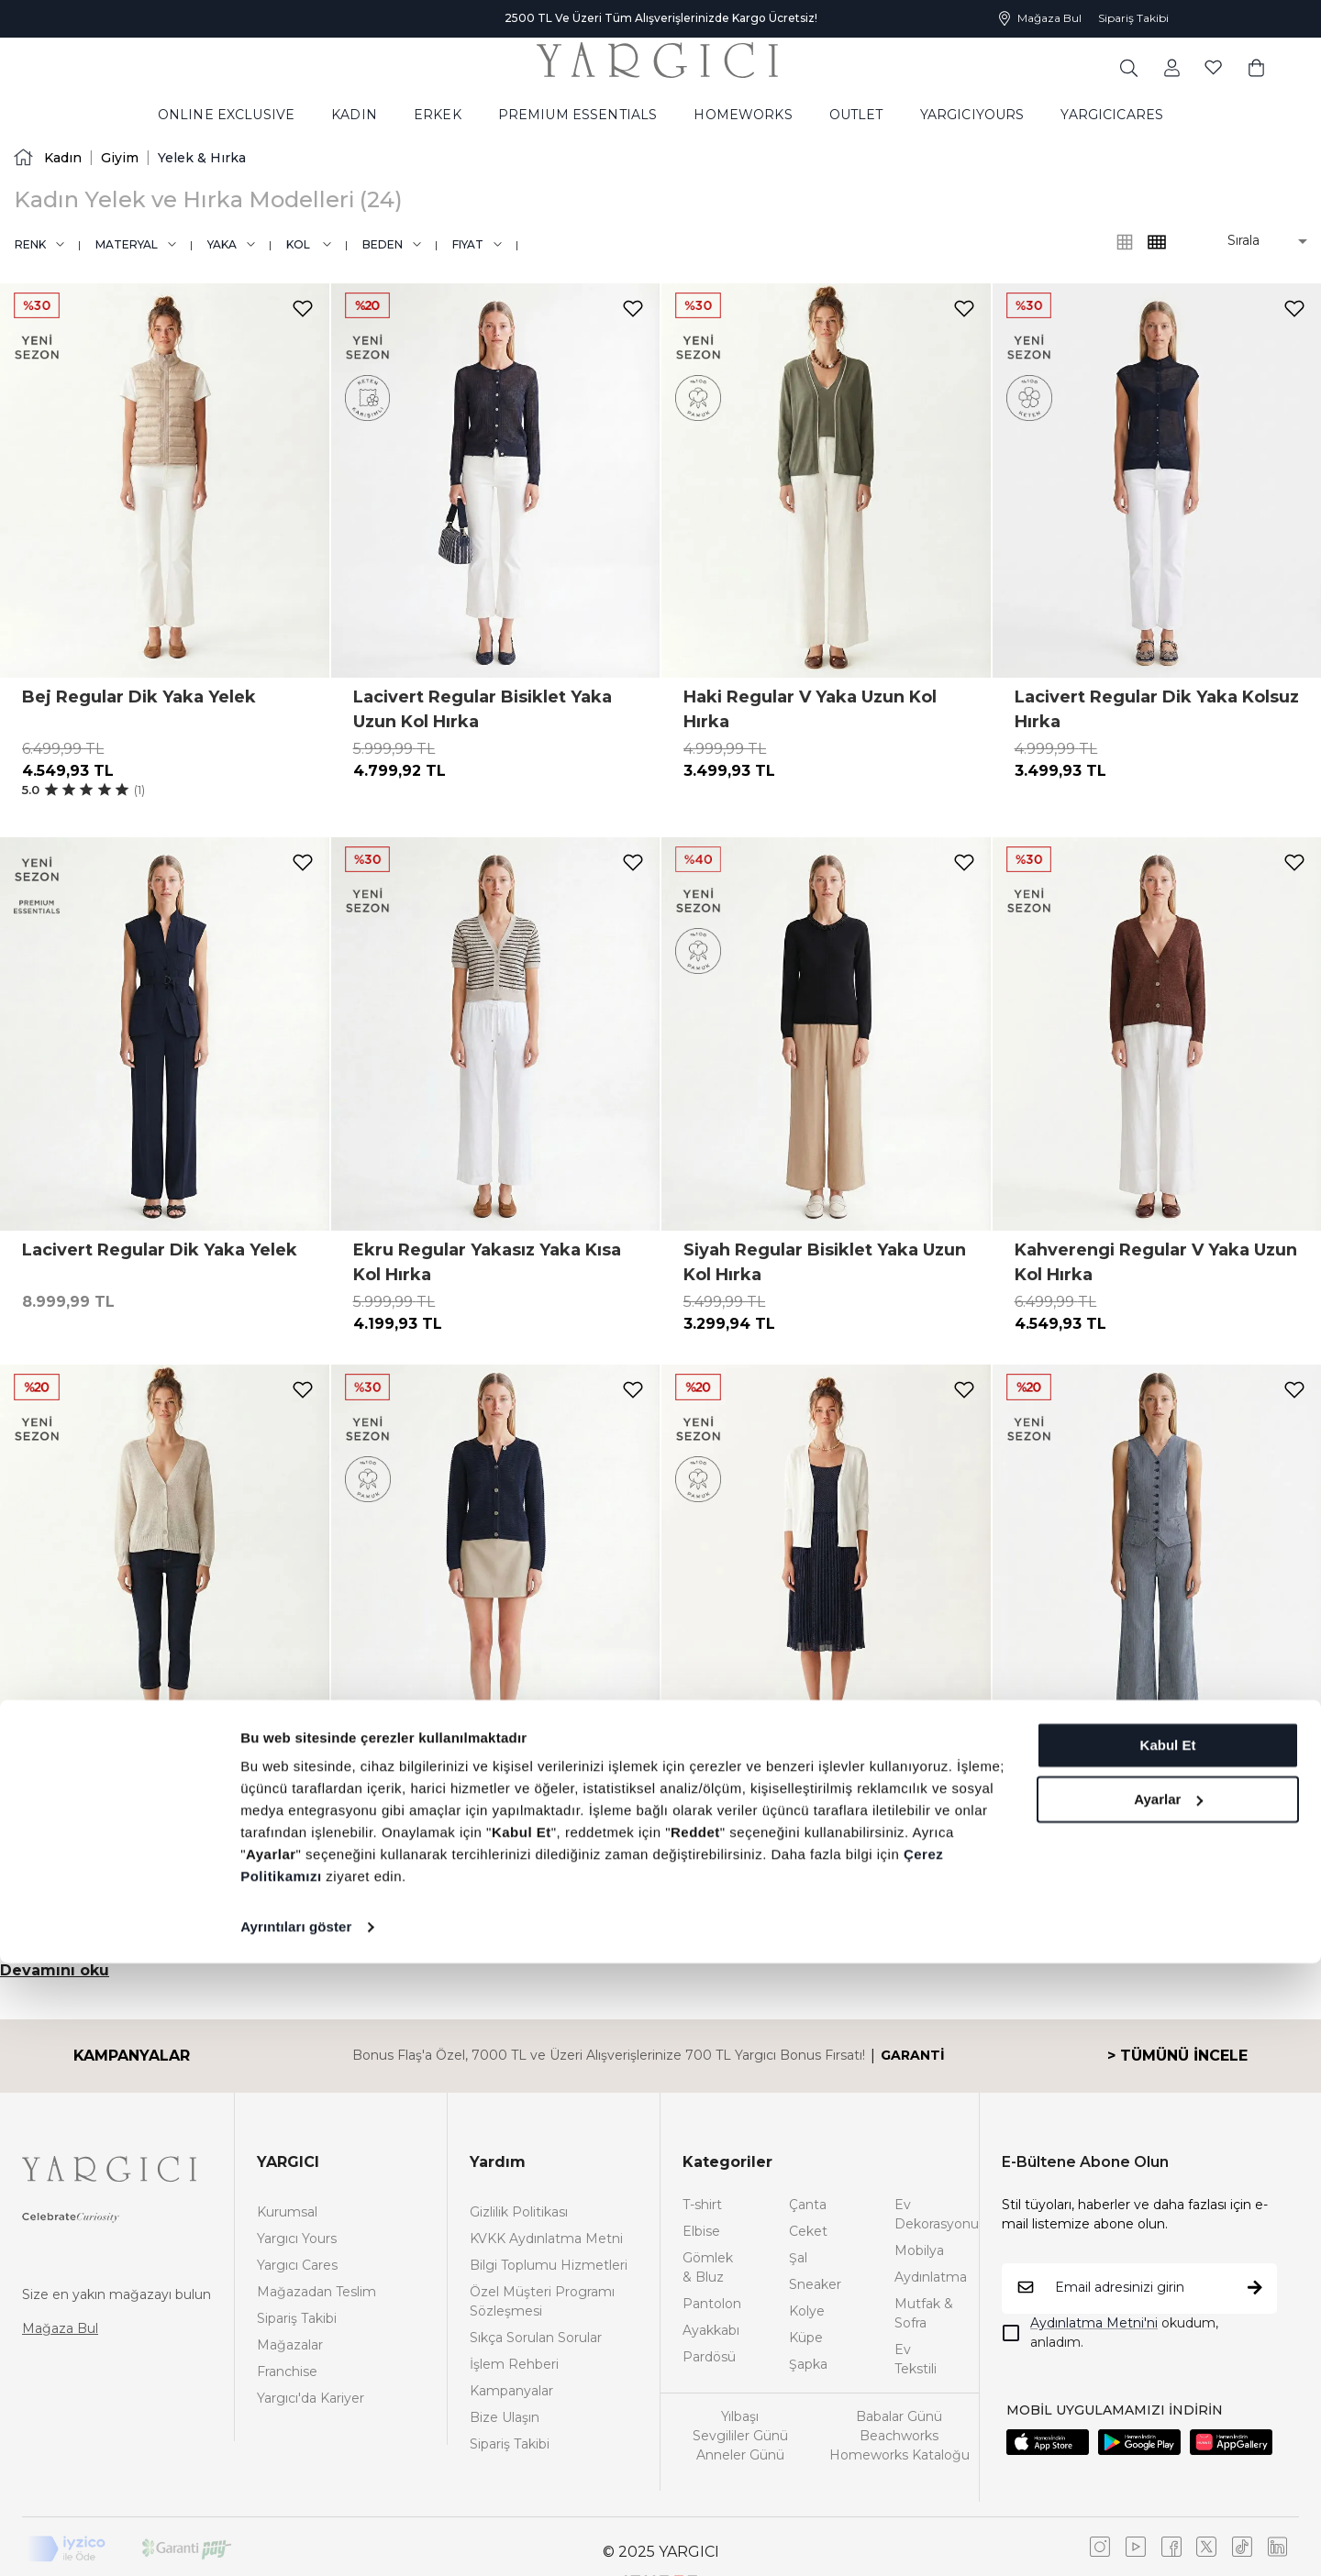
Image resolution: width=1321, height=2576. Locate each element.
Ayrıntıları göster (295, 2540)
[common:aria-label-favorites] (1171, 67)
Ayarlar (1168, 2411)
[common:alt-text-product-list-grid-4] (1124, 242)
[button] (1254, 240)
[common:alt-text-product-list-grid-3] (1156, 242)
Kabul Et (1168, 2358)
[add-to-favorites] (302, 309)
